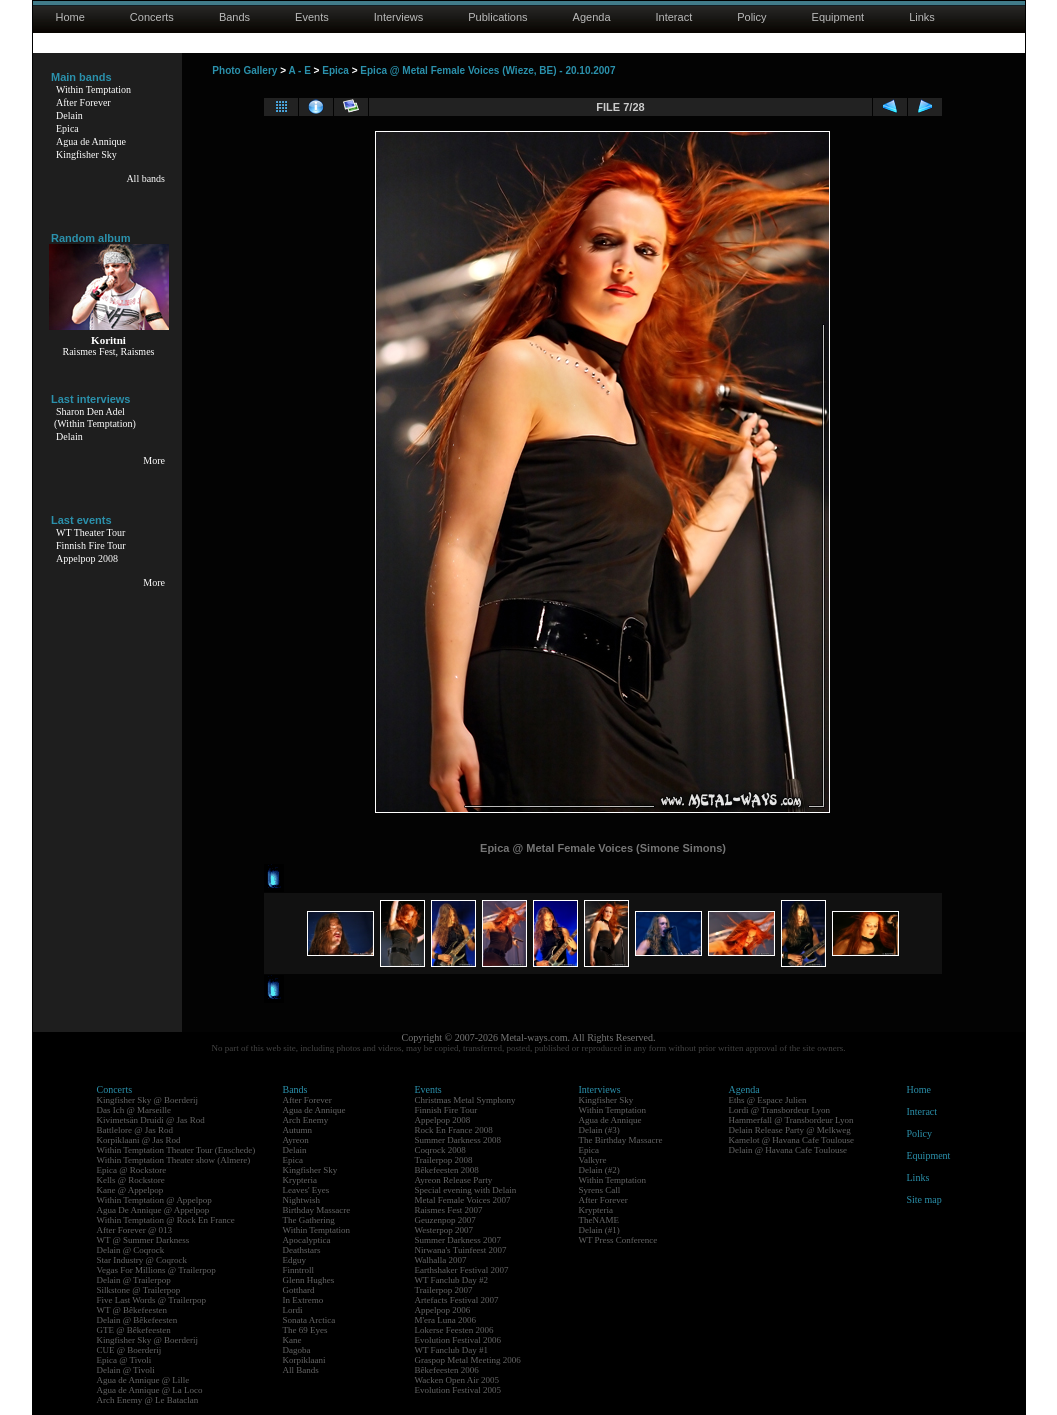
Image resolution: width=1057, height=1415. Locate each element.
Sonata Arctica (309, 1320)
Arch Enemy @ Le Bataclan (148, 1400)
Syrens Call (600, 1190)
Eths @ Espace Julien (768, 1100)
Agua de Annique (91, 141)
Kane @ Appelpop (130, 1190)
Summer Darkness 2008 (458, 1140)
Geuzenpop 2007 (445, 1220)
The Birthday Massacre (621, 1140)
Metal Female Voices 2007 (463, 1200)
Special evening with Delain (466, 1190)
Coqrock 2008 (440, 1150)
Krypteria (300, 1180)
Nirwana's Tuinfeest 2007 (461, 1250)
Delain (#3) (599, 1130)
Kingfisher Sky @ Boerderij (148, 1100)
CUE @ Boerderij (129, 1350)
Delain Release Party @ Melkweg (790, 1130)
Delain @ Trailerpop (134, 1280)
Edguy (295, 1260)
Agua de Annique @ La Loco (150, 1390)
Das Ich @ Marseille (134, 1110)
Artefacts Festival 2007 (457, 1300)
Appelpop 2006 (443, 1310)
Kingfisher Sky (86, 154)
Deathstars (302, 1250)
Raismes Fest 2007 (449, 1210)
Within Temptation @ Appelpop (154, 1200)
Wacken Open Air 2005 (457, 1380)
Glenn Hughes (309, 1280)
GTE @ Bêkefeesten (134, 1330)
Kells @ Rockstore (131, 1180)
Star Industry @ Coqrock (142, 1260)
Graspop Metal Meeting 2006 (468, 1360)
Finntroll (299, 1270)
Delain (69, 115)
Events (312, 17)
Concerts (152, 17)
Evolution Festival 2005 (458, 1390)
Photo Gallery (244, 70)
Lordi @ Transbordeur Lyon (780, 1110)
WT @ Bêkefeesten (132, 1310)
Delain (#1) (599, 1230)
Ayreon (296, 1140)
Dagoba (297, 1350)
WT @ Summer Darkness (143, 1240)
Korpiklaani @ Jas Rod (139, 1140)
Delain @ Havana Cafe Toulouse (788, 1150)
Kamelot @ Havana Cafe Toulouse (791, 1140)
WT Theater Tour (90, 532)
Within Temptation (93, 89)
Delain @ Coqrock (131, 1250)
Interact (674, 17)
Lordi (293, 1310)
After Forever (83, 102)
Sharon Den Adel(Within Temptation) (95, 417)
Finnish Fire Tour (91, 545)
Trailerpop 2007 (444, 1290)
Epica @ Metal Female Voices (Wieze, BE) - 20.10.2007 (487, 70)
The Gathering (309, 1220)
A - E (299, 70)
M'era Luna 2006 (446, 1320)
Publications (497, 17)
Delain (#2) (599, 1170)
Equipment (838, 17)
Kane (292, 1340)
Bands (234, 17)
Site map (924, 1199)
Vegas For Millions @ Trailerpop (156, 1270)
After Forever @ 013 (135, 1230)
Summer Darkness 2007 (458, 1240)
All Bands (301, 1370)
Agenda (592, 17)
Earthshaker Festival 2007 (462, 1270)
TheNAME (599, 1220)
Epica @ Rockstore (132, 1170)
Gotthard (299, 1290)
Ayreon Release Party (454, 1180)
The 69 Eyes (305, 1330)
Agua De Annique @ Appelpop (153, 1210)
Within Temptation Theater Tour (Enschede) (176, 1150)
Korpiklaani (304, 1360)
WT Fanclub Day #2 (452, 1280)
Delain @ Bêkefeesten (137, 1320)
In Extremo (303, 1300)
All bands (145, 178)
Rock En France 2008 (454, 1130)
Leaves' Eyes (306, 1190)
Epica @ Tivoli (124, 1360)
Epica (67, 128)
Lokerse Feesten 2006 (454, 1330)
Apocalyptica (307, 1240)
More (154, 460)
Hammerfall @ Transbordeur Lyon (791, 1120)
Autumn (298, 1130)
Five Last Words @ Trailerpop (151, 1300)
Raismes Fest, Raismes (109, 351)
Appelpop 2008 (87, 558)
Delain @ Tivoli (126, 1370)
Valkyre (593, 1160)
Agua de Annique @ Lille (143, 1380)
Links (922, 17)
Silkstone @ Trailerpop (139, 1290)
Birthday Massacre (317, 1210)
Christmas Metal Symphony (465, 1100)
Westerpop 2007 (444, 1230)
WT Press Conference (618, 1240)
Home (70, 17)
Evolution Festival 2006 (458, 1340)
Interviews (399, 17)
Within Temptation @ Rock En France (166, 1220)
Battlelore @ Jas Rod (135, 1130)
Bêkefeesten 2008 (447, 1170)
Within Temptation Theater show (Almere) (174, 1160)
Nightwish (302, 1200)
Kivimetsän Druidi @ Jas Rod (151, 1120)
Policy (751, 17)
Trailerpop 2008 (444, 1160)
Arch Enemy (306, 1120)
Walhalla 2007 (441, 1260)
